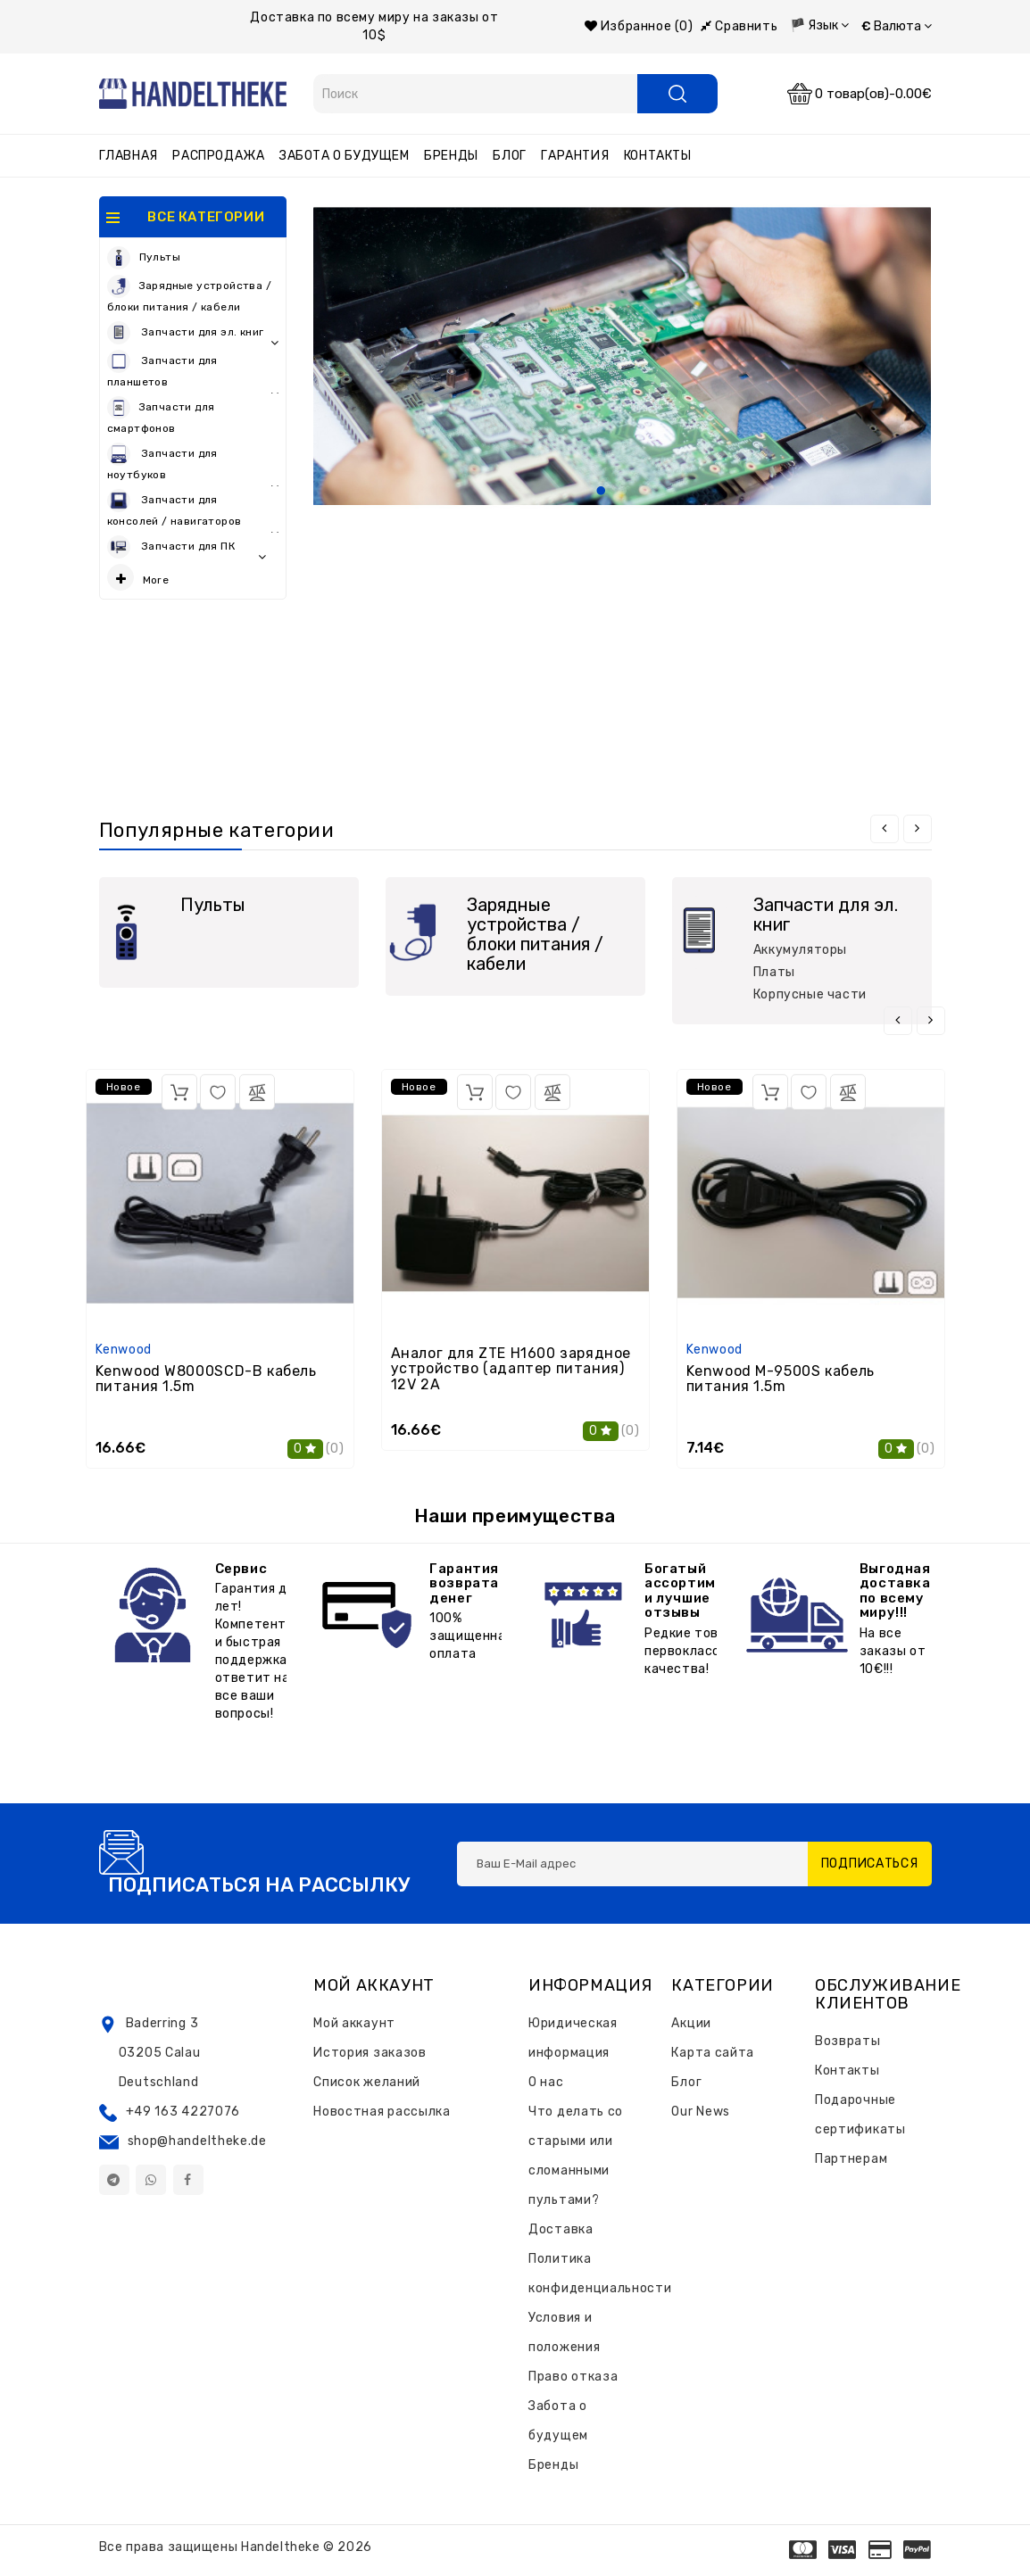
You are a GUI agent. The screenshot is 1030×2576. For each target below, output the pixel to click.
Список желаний (366, 2082)
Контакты (658, 155)
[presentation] (884, 829)
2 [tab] (622, 492)
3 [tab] (643, 492)
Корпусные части (810, 994)
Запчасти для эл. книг (193, 334)
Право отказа (573, 2376)
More (138, 577)
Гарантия (575, 155)
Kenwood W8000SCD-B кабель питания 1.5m (206, 1379)
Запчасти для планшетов (193, 371)
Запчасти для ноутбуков (193, 464)
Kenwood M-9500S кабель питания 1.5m (780, 1379)
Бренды (451, 155)
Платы (774, 972)
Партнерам (851, 2158)
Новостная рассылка (382, 2111)
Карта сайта (712, 2052)
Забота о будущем (344, 155)
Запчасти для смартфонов (161, 415)
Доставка (561, 2229)
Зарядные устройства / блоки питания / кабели (189, 294)
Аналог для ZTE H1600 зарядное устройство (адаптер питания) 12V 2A (511, 1369)
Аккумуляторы (800, 949)
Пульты (143, 257)
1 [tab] (601, 492)
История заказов (370, 2052)
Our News (700, 2111)
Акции (691, 2023)
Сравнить (739, 26)
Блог (509, 155)
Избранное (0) (639, 26)
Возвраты (848, 2041)
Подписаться (869, 1863)
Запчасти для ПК (187, 548)
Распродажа (218, 155)
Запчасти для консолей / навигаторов (193, 511)
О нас (546, 2082)
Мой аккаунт (354, 2023)
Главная (128, 155)
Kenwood (124, 1349)
